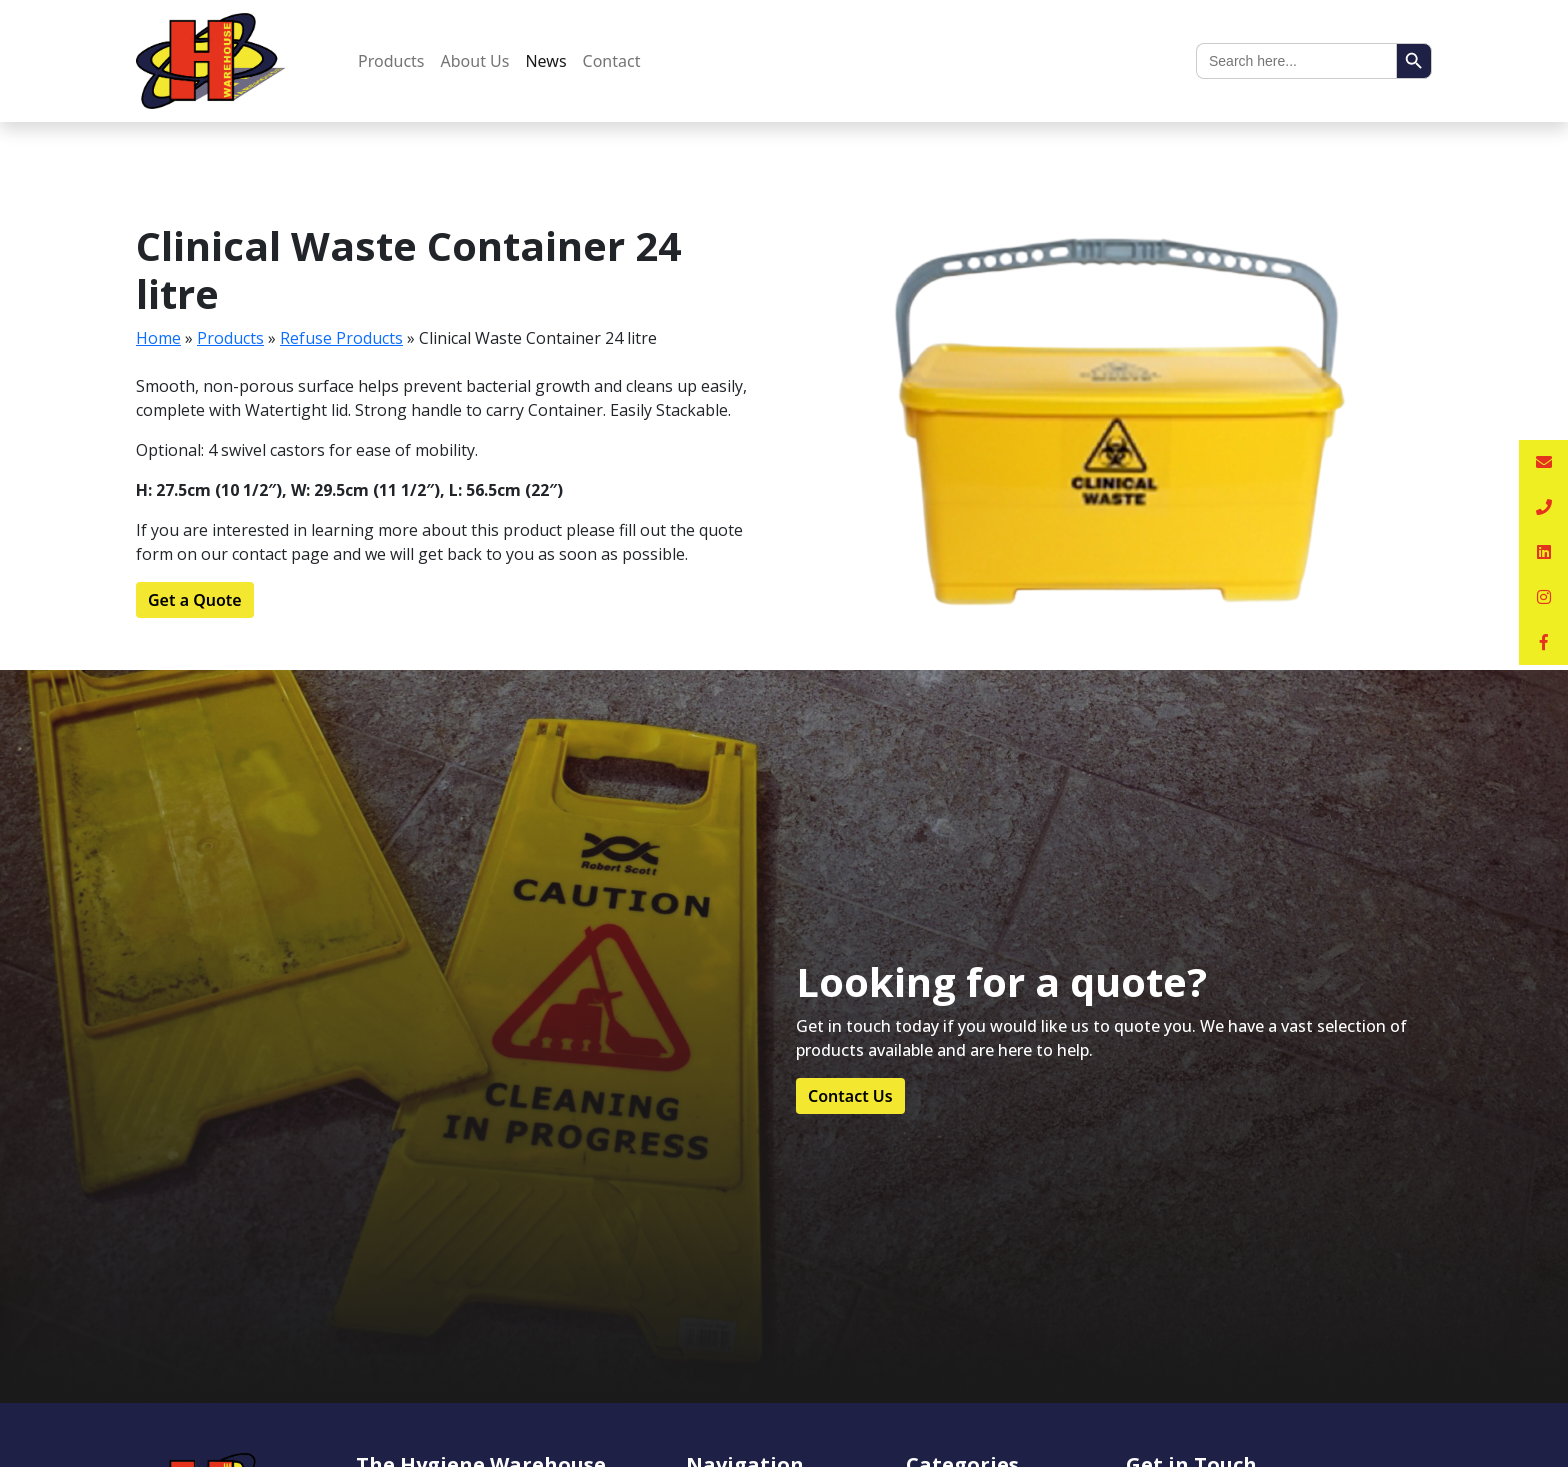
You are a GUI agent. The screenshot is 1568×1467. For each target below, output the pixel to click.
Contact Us (850, 1096)
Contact (612, 61)
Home (158, 338)
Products (391, 61)
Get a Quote (195, 600)
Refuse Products (341, 338)
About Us (475, 61)
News (545, 61)
